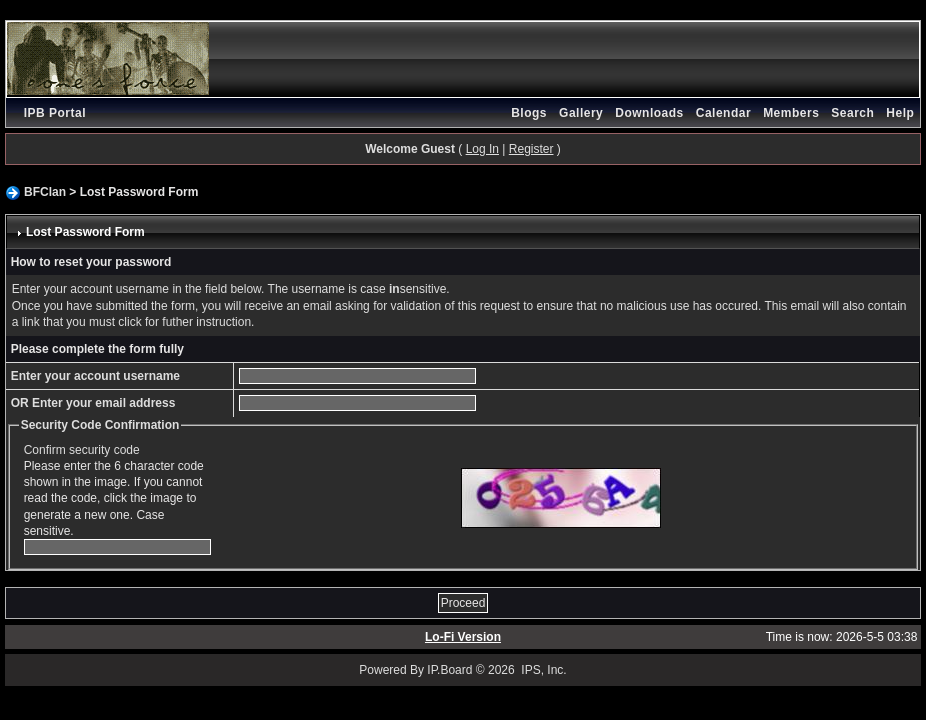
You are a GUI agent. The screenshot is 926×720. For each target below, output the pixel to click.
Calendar (723, 113)
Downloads (649, 113)
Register (531, 149)
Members (791, 113)
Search (852, 113)
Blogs (529, 113)
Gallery (581, 113)
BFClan (45, 192)
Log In (482, 149)
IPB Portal (55, 113)
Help (900, 113)
